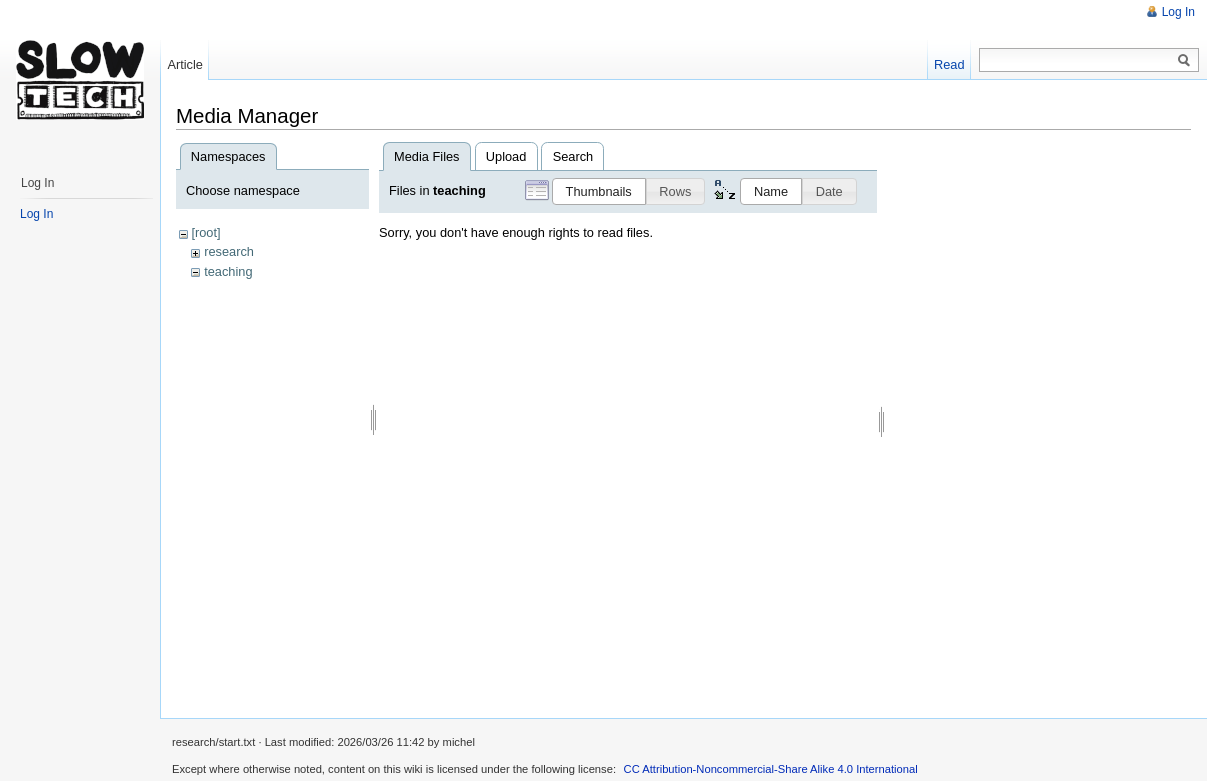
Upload (506, 156)
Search (573, 156)
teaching (228, 271)
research (229, 251)
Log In (1178, 12)
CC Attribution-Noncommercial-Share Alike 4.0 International (771, 769)
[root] (205, 232)
